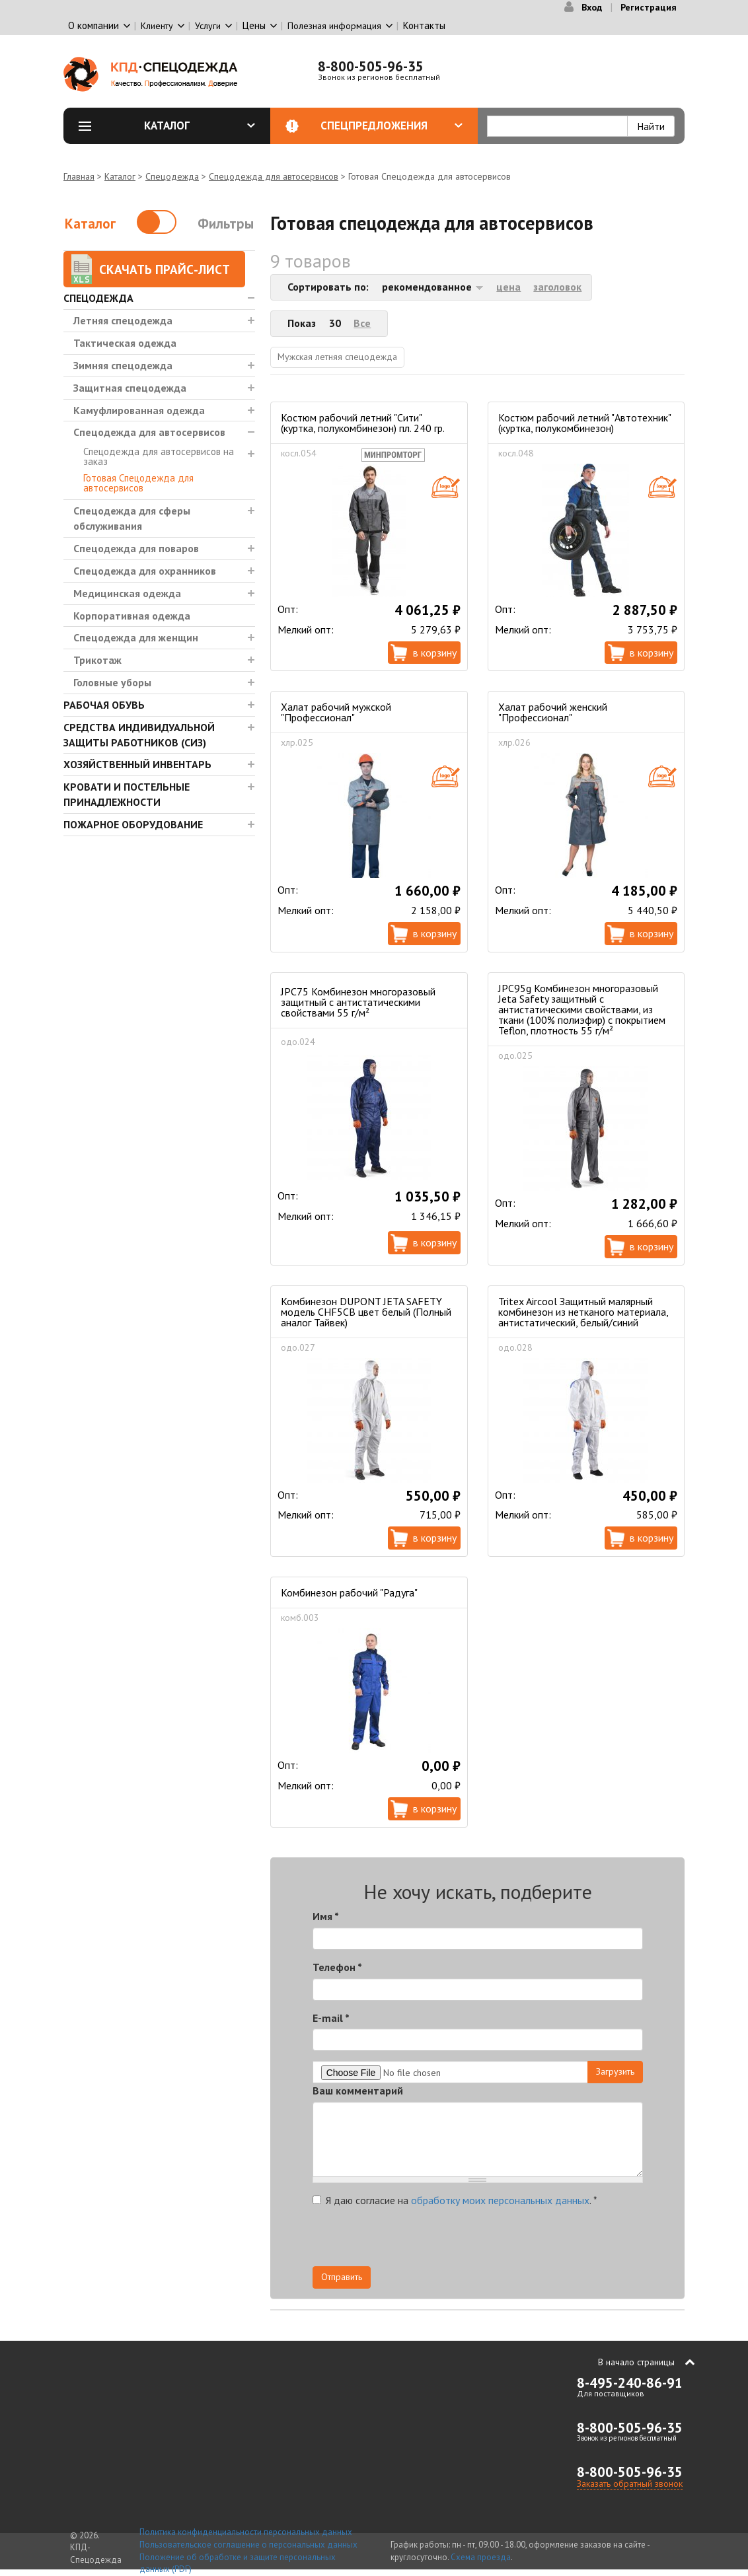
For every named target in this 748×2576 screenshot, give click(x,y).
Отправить (341, 2277)
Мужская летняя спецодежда (337, 357)
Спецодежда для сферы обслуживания (131, 518)
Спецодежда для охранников (144, 570)
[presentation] (524, 2240)
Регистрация (648, 7)
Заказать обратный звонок (630, 2483)
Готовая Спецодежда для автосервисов (138, 483)
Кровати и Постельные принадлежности (126, 794)
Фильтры (226, 224)
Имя (326, 1916)
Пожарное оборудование (133, 824)
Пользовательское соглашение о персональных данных (248, 2544)
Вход (591, 7)
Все (362, 323)
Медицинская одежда (127, 593)
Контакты (424, 25)
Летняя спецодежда (122, 320)
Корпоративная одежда (131, 615)
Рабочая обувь (104, 704)
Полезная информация (334, 26)
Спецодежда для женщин (135, 637)
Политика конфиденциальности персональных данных (245, 2532)
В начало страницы (636, 2362)
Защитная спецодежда (129, 387)
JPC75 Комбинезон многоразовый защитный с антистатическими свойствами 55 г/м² (358, 1002)
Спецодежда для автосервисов (273, 176)
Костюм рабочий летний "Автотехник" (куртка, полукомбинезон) (584, 423)
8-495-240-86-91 (630, 2383)
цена (508, 286)
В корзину (435, 652)
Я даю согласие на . (455, 2200)
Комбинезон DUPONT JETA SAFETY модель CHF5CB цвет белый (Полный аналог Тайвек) (366, 1312)
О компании (93, 25)
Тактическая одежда (124, 342)
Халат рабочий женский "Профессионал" (552, 712)
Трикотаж (97, 659)
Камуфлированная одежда (139, 410)
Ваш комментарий (358, 2090)
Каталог (199, 125)
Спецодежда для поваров (136, 548)
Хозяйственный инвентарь (137, 764)
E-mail (331, 2017)
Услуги (208, 26)
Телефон (337, 1967)
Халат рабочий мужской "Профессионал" (336, 712)
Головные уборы (112, 682)
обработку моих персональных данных (500, 2200)
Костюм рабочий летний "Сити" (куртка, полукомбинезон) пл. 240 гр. (363, 423)
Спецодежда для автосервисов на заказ (158, 456)
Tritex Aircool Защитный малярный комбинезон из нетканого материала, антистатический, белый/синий (583, 1312)
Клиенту (157, 26)
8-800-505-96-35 (371, 66)
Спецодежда (172, 176)
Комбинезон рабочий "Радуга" (349, 1592)
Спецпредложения (391, 125)
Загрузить (615, 2071)
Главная (78, 176)
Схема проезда (481, 2557)
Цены (254, 25)
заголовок (557, 286)
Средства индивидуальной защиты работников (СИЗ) (139, 735)
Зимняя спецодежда (122, 365)
